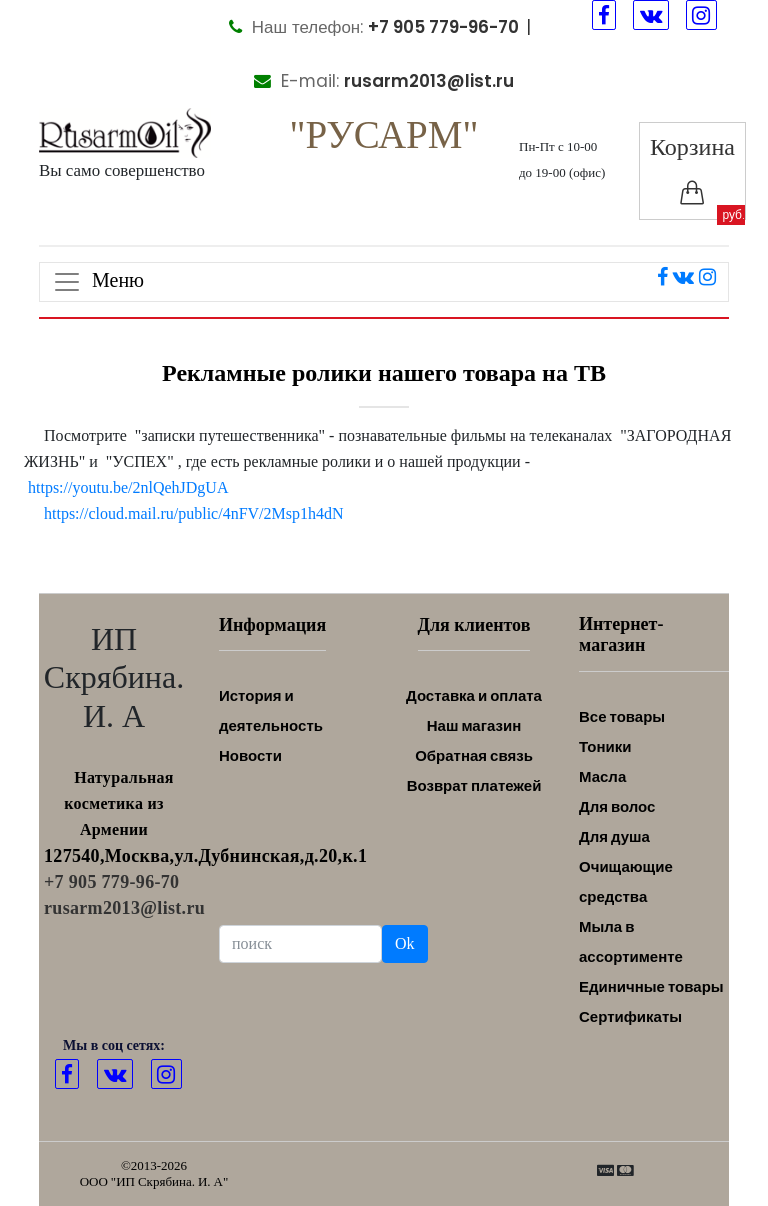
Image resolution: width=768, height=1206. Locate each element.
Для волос (617, 806)
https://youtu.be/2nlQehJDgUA (128, 487)
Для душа (614, 836)
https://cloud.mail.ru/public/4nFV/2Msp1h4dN (194, 513)
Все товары (622, 716)
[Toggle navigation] (384, 282)
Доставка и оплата (474, 695)
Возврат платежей (474, 785)
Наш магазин (474, 725)
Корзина (692, 169)
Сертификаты (630, 1016)
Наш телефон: (374, 27)
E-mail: (384, 81)
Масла (602, 776)
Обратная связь (474, 755)
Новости (250, 755)
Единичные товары (651, 986)
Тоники (605, 746)
